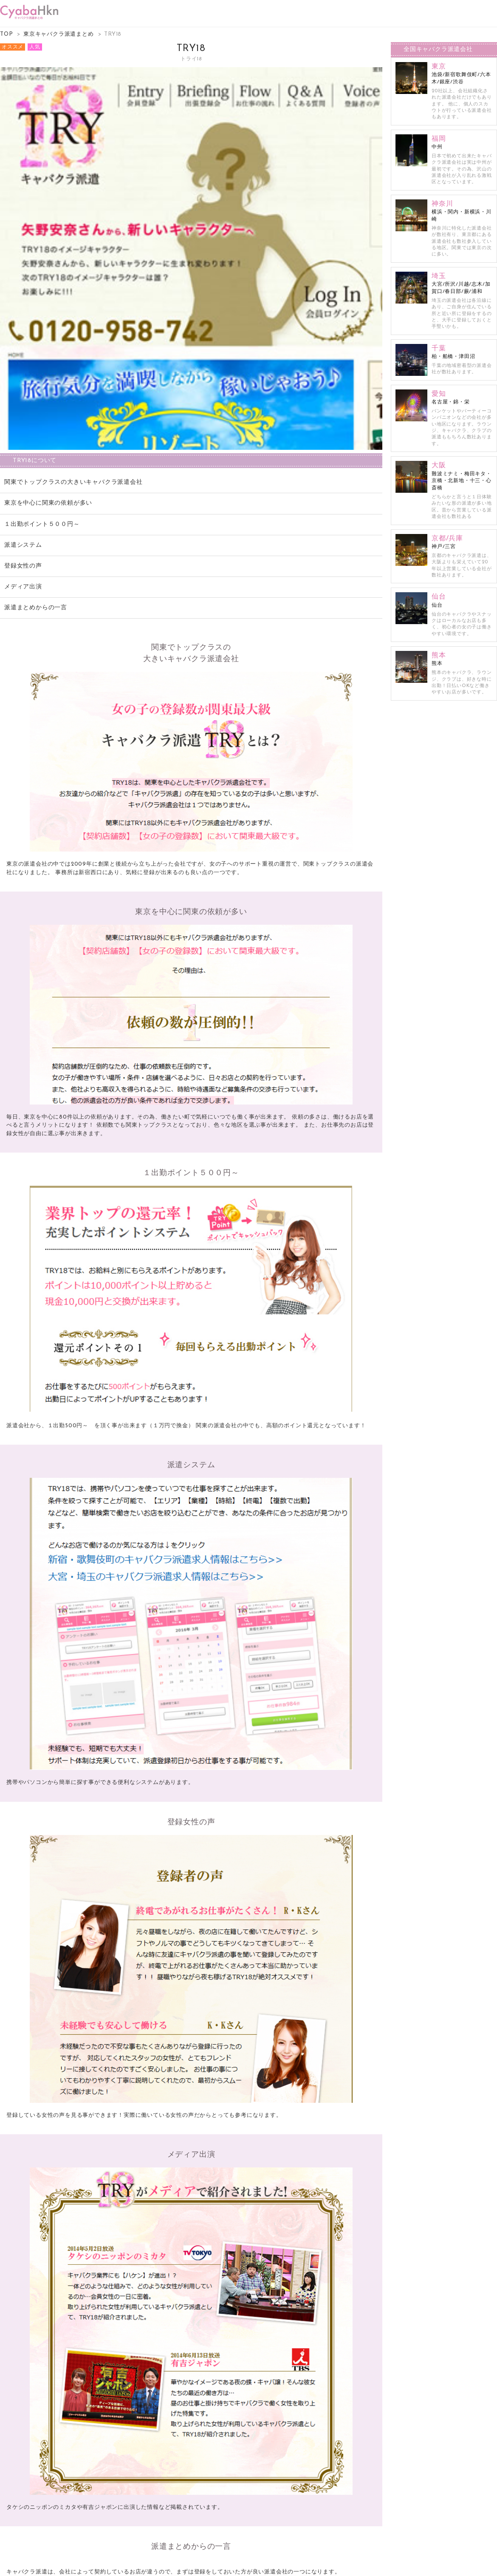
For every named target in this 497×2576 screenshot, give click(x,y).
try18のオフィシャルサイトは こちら (191, 2497)
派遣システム (23, 546)
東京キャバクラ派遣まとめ (58, 35)
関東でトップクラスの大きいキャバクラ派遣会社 (73, 483)
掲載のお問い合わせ (248, 2557)
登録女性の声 (23, 567)
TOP (6, 35)
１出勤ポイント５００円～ (45, 525)
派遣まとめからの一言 (35, 608)
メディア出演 (23, 588)
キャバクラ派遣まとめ (237, 2565)
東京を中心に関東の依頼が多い (48, 504)
